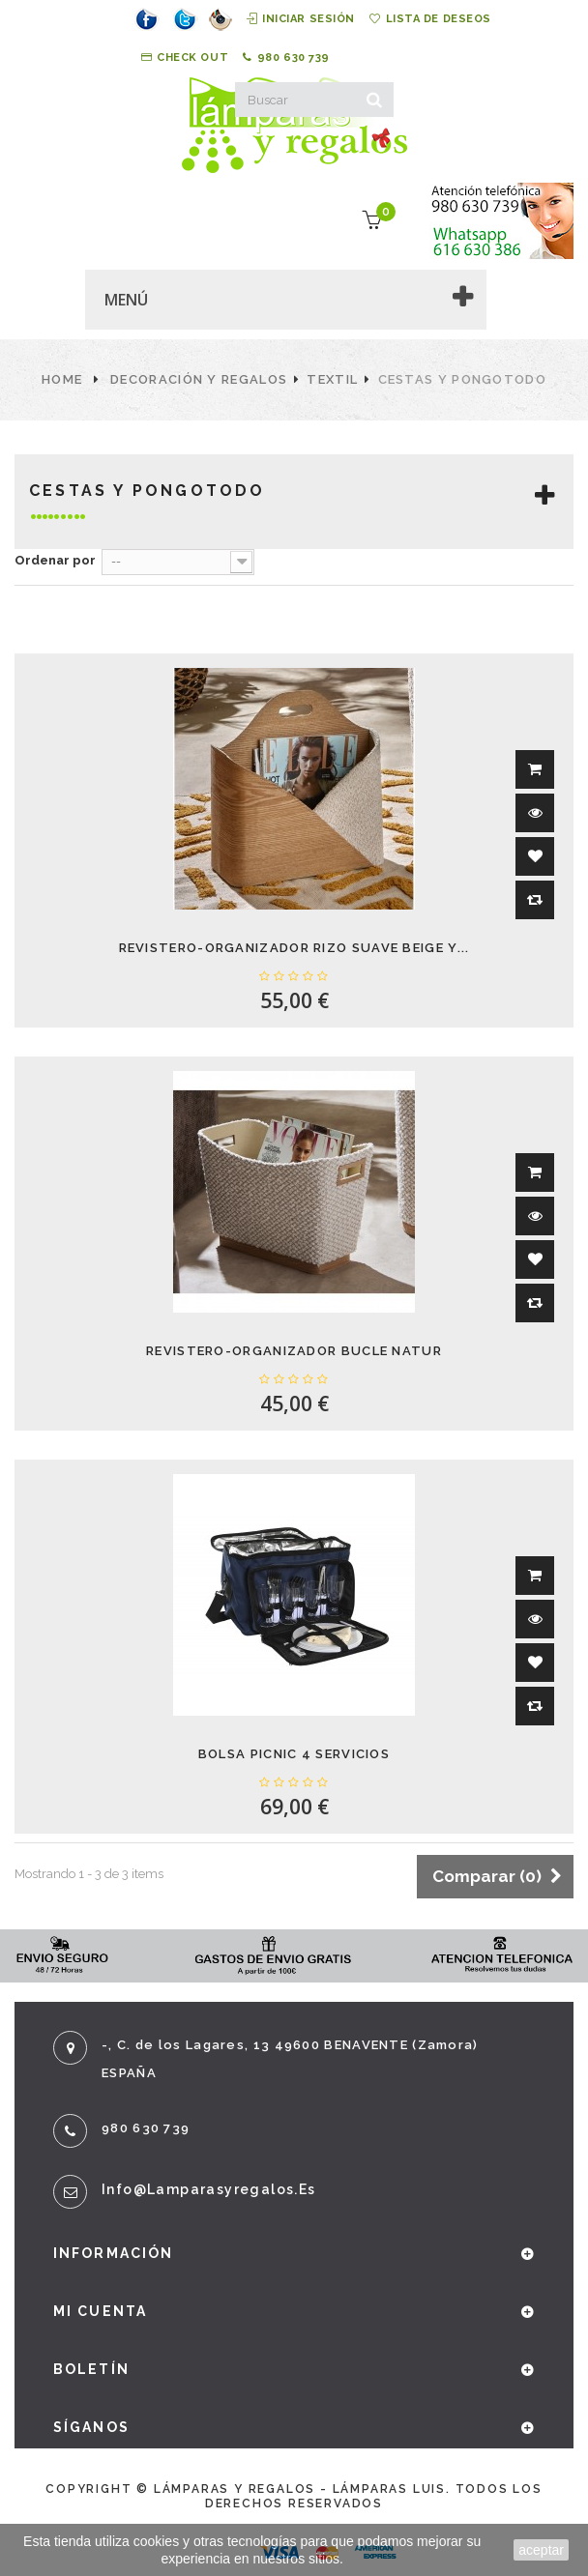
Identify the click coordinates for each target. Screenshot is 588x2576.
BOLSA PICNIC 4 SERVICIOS (294, 1754)
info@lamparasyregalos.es (209, 2189)
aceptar (541, 2550)
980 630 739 (286, 58)
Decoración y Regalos (198, 379)
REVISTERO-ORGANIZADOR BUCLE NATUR (294, 1351)
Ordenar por (55, 560)
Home (62, 379)
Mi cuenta (100, 2311)
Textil (332, 379)
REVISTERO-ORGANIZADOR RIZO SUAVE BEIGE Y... (294, 948)
